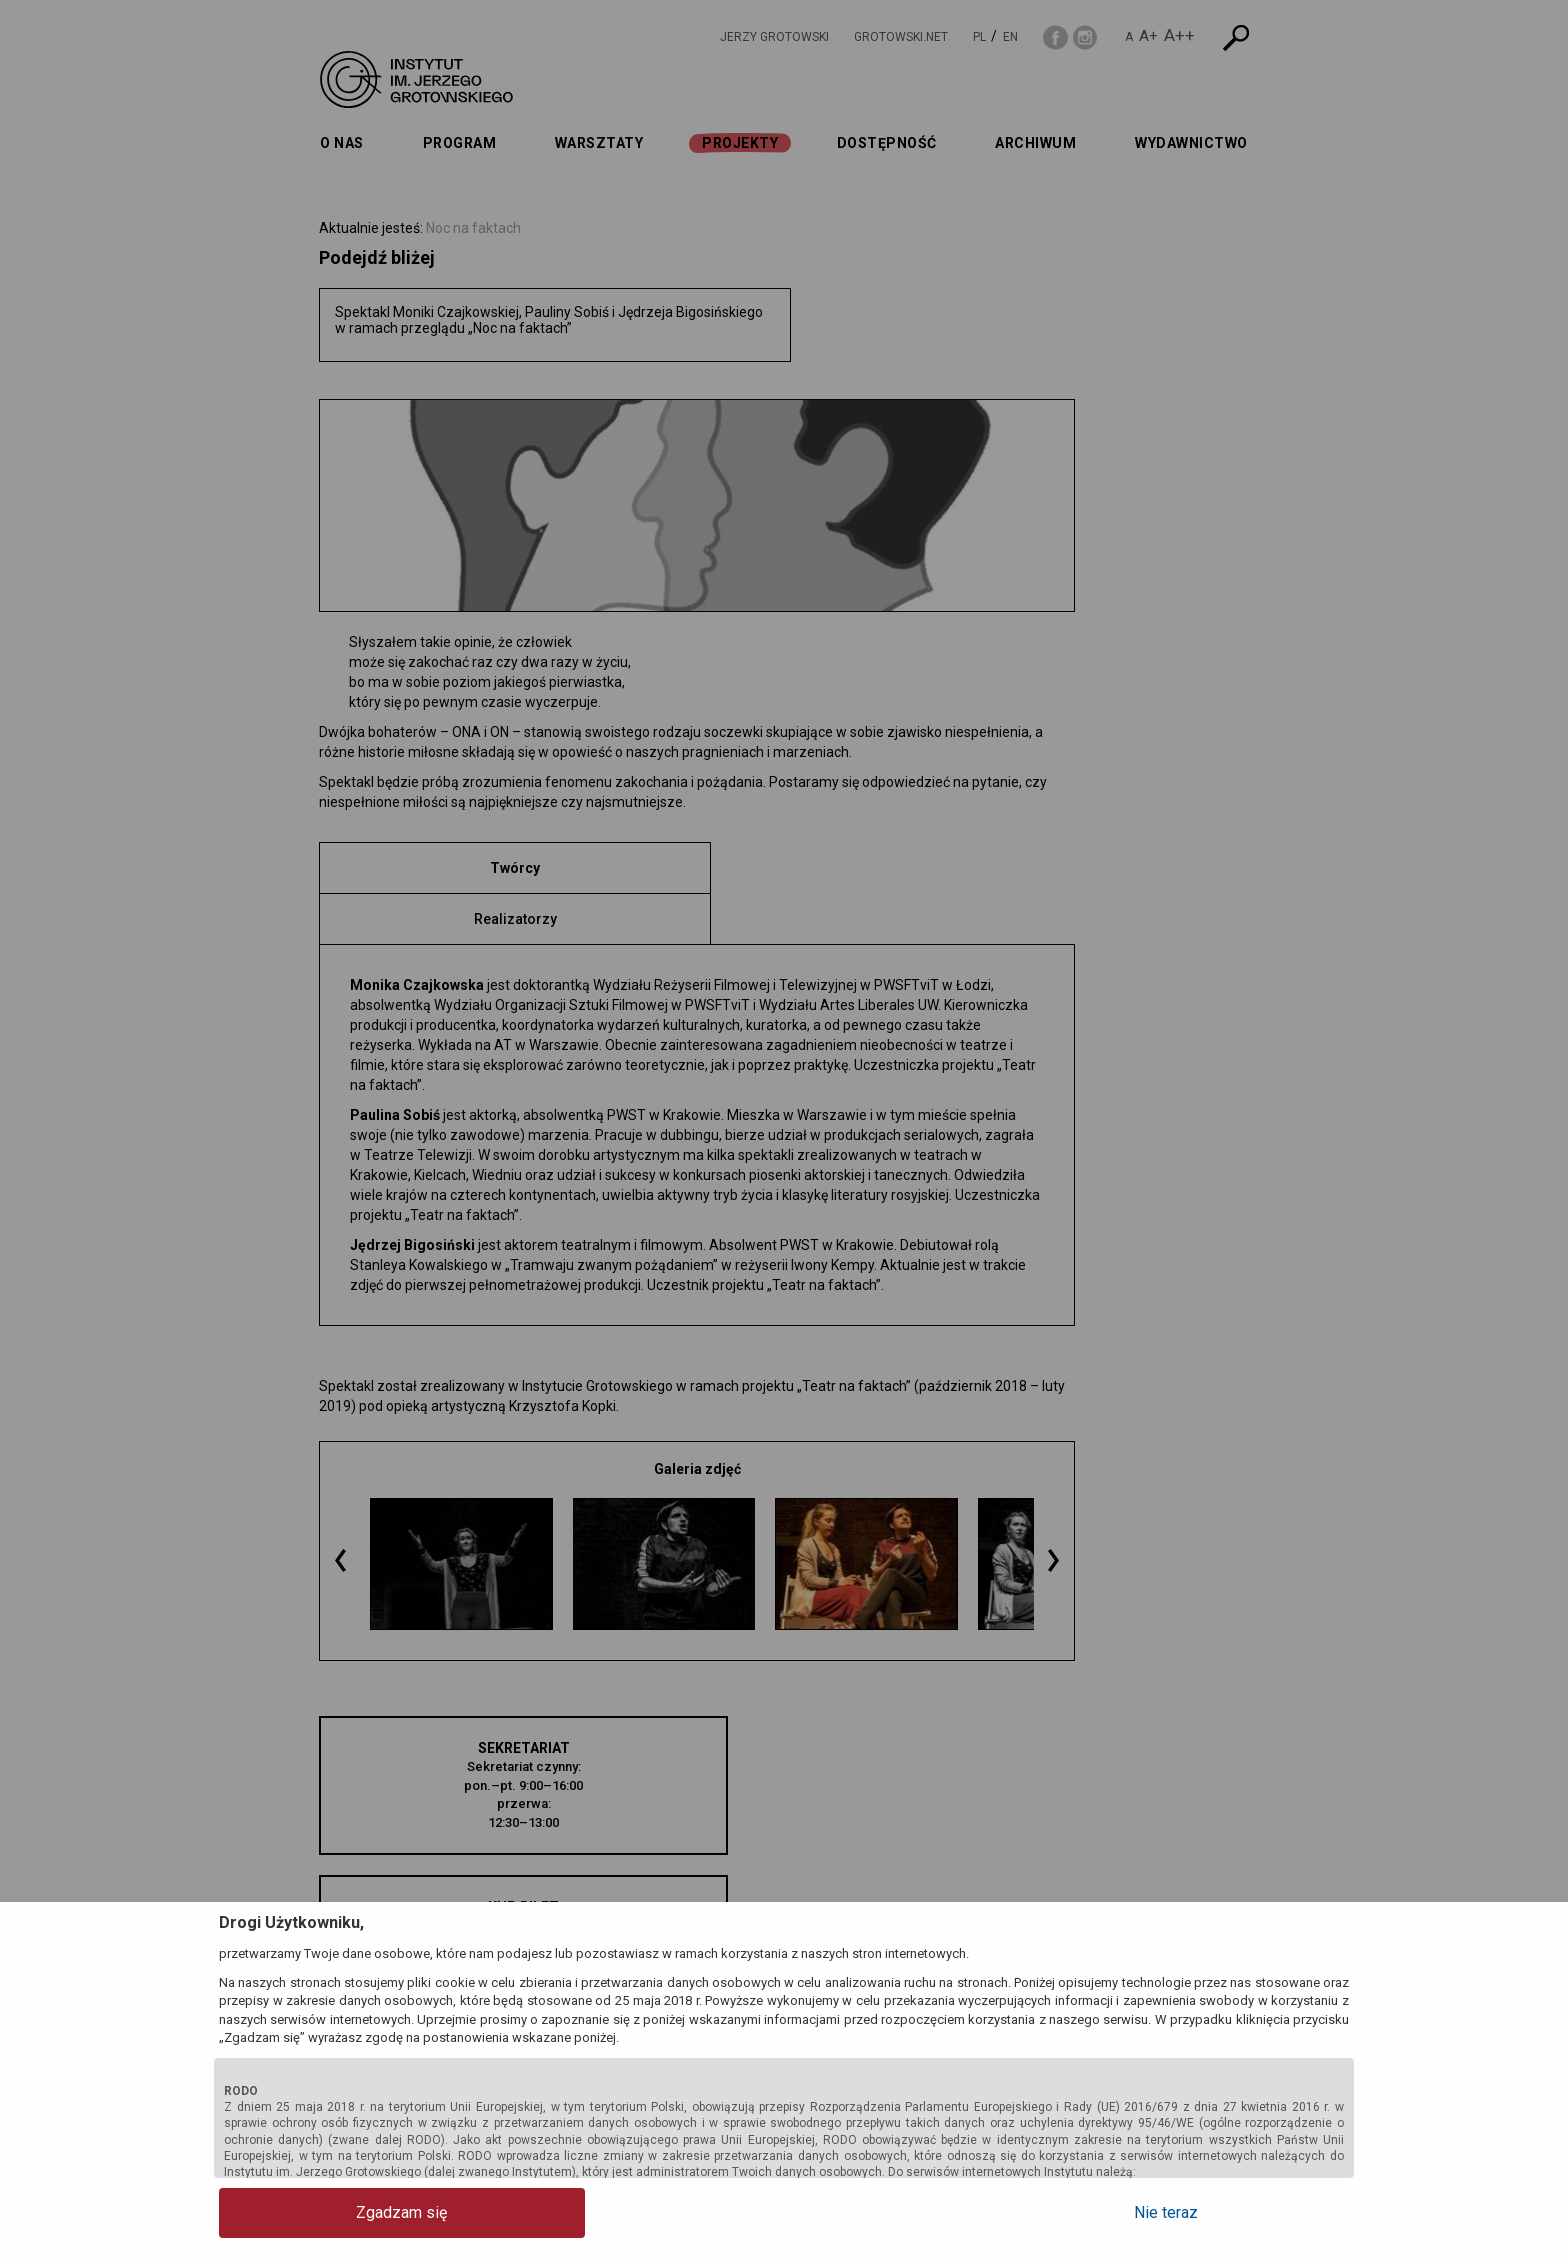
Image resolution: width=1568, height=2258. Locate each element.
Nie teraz (1269, 2212)
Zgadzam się (299, 2212)
